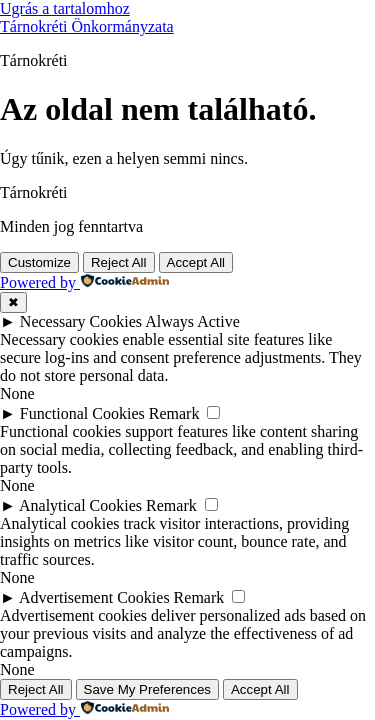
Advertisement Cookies (94, 597)
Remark (174, 413)
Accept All (196, 262)
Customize (39, 262)
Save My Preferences (147, 689)
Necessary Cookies (81, 321)
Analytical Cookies (80, 505)
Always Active (192, 321)
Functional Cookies (82, 413)
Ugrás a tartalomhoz (65, 8)
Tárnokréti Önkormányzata (87, 26)
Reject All (119, 262)
